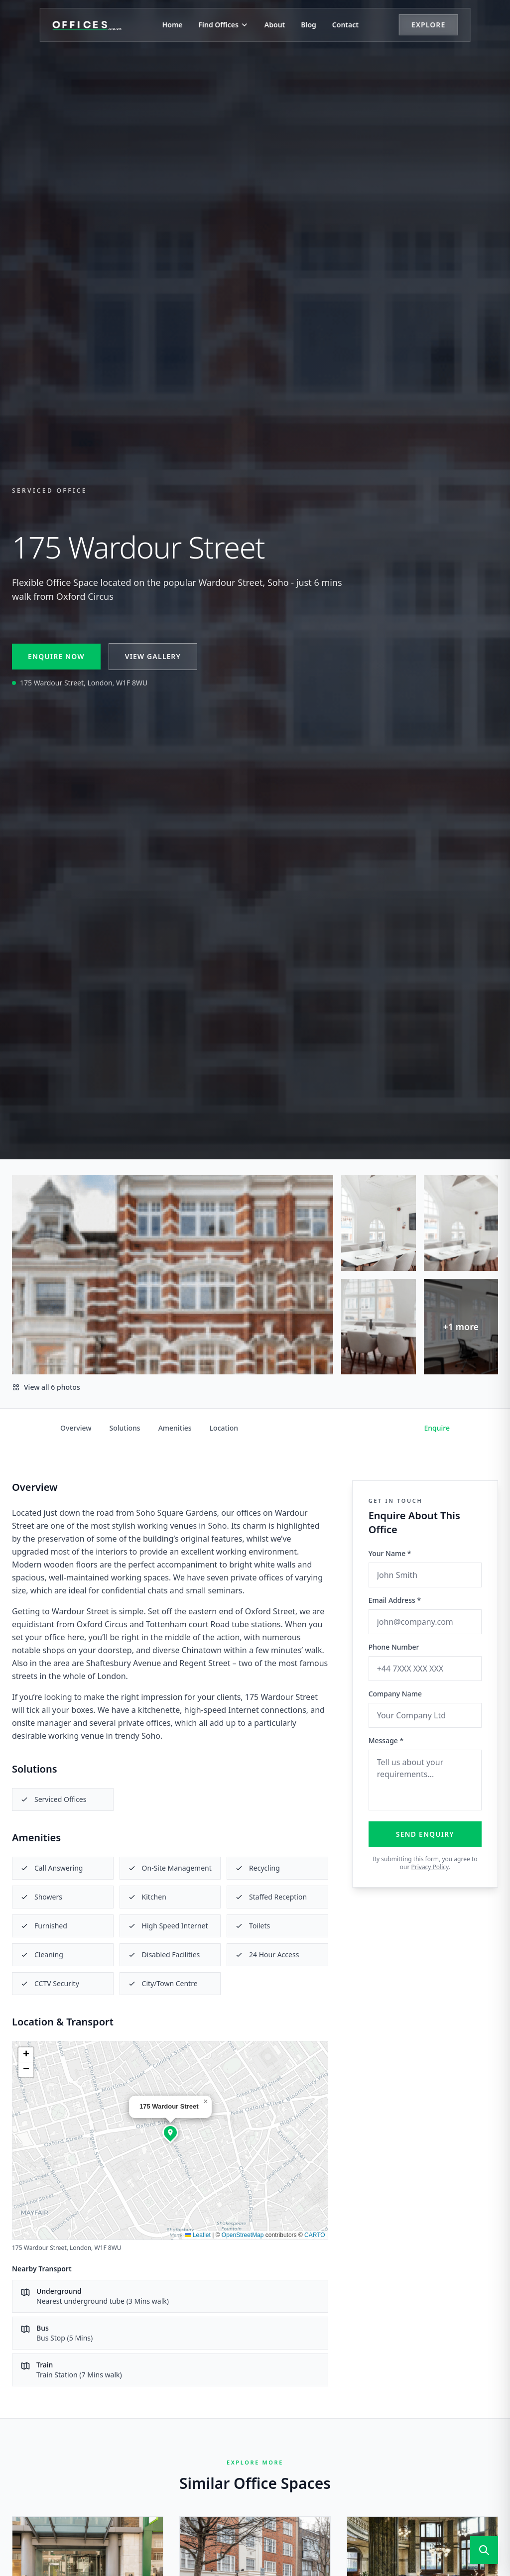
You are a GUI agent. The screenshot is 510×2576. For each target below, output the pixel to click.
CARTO (314, 2235)
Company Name (395, 1693)
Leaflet (197, 2235)
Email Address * (395, 1600)
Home (172, 24)
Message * (386, 1740)
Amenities (175, 1428)
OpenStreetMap (243, 2235)
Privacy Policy (429, 1867)
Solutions (125, 1428)
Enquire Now (56, 656)
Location (224, 1428)
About (274, 24)
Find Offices (224, 24)
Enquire (437, 1428)
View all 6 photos (46, 1387)
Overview (76, 1428)
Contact (345, 24)
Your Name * (390, 1553)
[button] (170, 2132)
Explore (428, 24)
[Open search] (484, 2550)
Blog (308, 24)
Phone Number (394, 1647)
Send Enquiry (425, 1834)
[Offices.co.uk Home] (87, 25)
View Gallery (153, 656)
